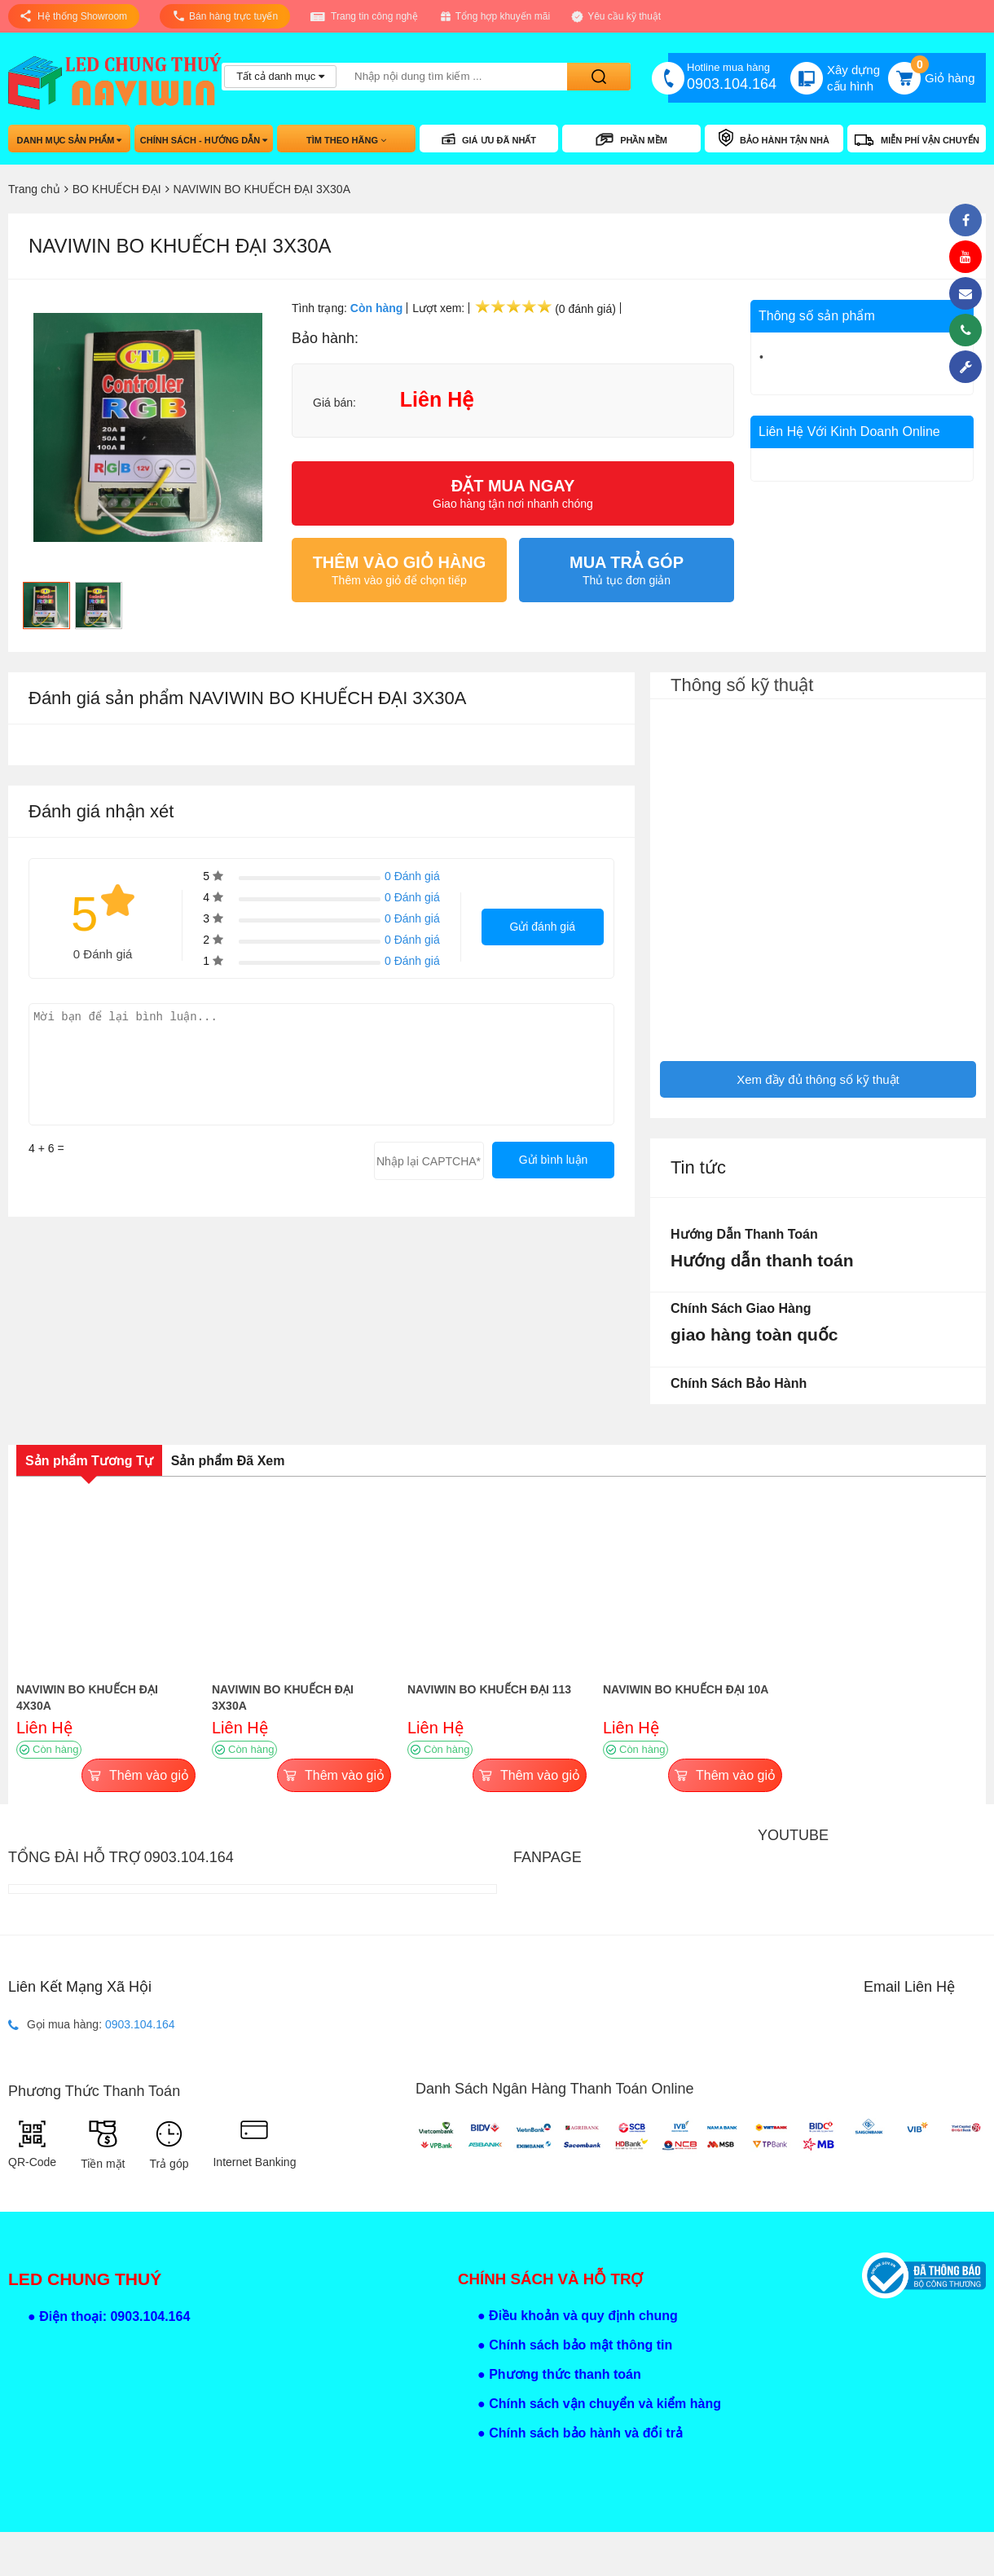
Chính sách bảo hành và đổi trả (586, 2433)
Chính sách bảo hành (739, 1383)
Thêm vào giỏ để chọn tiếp (399, 570)
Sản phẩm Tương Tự (89, 1461)
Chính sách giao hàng (741, 1308)
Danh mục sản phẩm (69, 140)
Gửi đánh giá (542, 926)
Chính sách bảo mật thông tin (580, 2345)
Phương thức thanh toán (565, 2374)
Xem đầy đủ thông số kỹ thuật (818, 1079)
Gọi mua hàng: (91, 2025)
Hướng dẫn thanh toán (744, 1234)
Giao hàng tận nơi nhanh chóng (513, 493)
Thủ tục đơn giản (626, 570)
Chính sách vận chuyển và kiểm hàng (605, 2404)
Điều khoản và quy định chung (583, 2316)
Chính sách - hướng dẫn (203, 140)
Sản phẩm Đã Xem (228, 1461)
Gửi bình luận (553, 1159)
